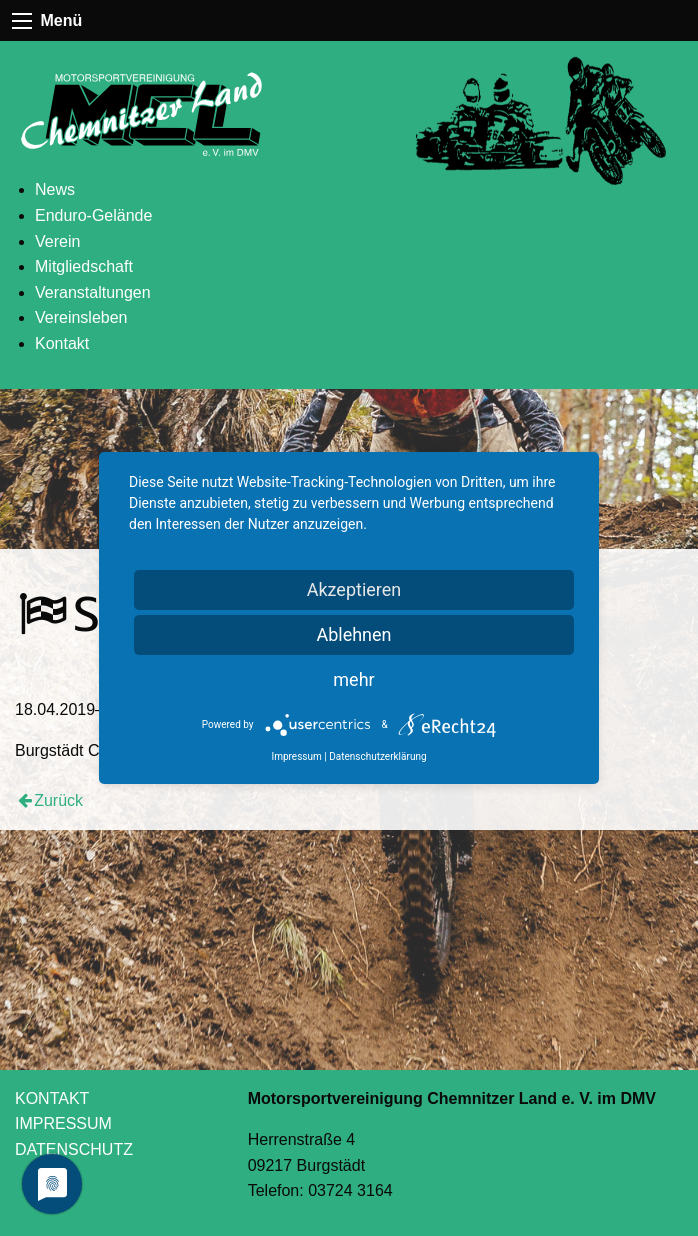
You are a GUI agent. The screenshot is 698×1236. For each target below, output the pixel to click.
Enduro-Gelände (93, 215)
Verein (57, 241)
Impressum (296, 756)
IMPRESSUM (63, 1123)
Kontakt (62, 343)
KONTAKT (52, 1098)
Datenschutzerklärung (377, 756)
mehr (353, 679)
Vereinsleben (81, 317)
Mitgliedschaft (84, 266)
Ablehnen (353, 634)
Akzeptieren (354, 589)
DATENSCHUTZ (74, 1149)
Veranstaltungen (93, 292)
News (55, 189)
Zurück (58, 800)
